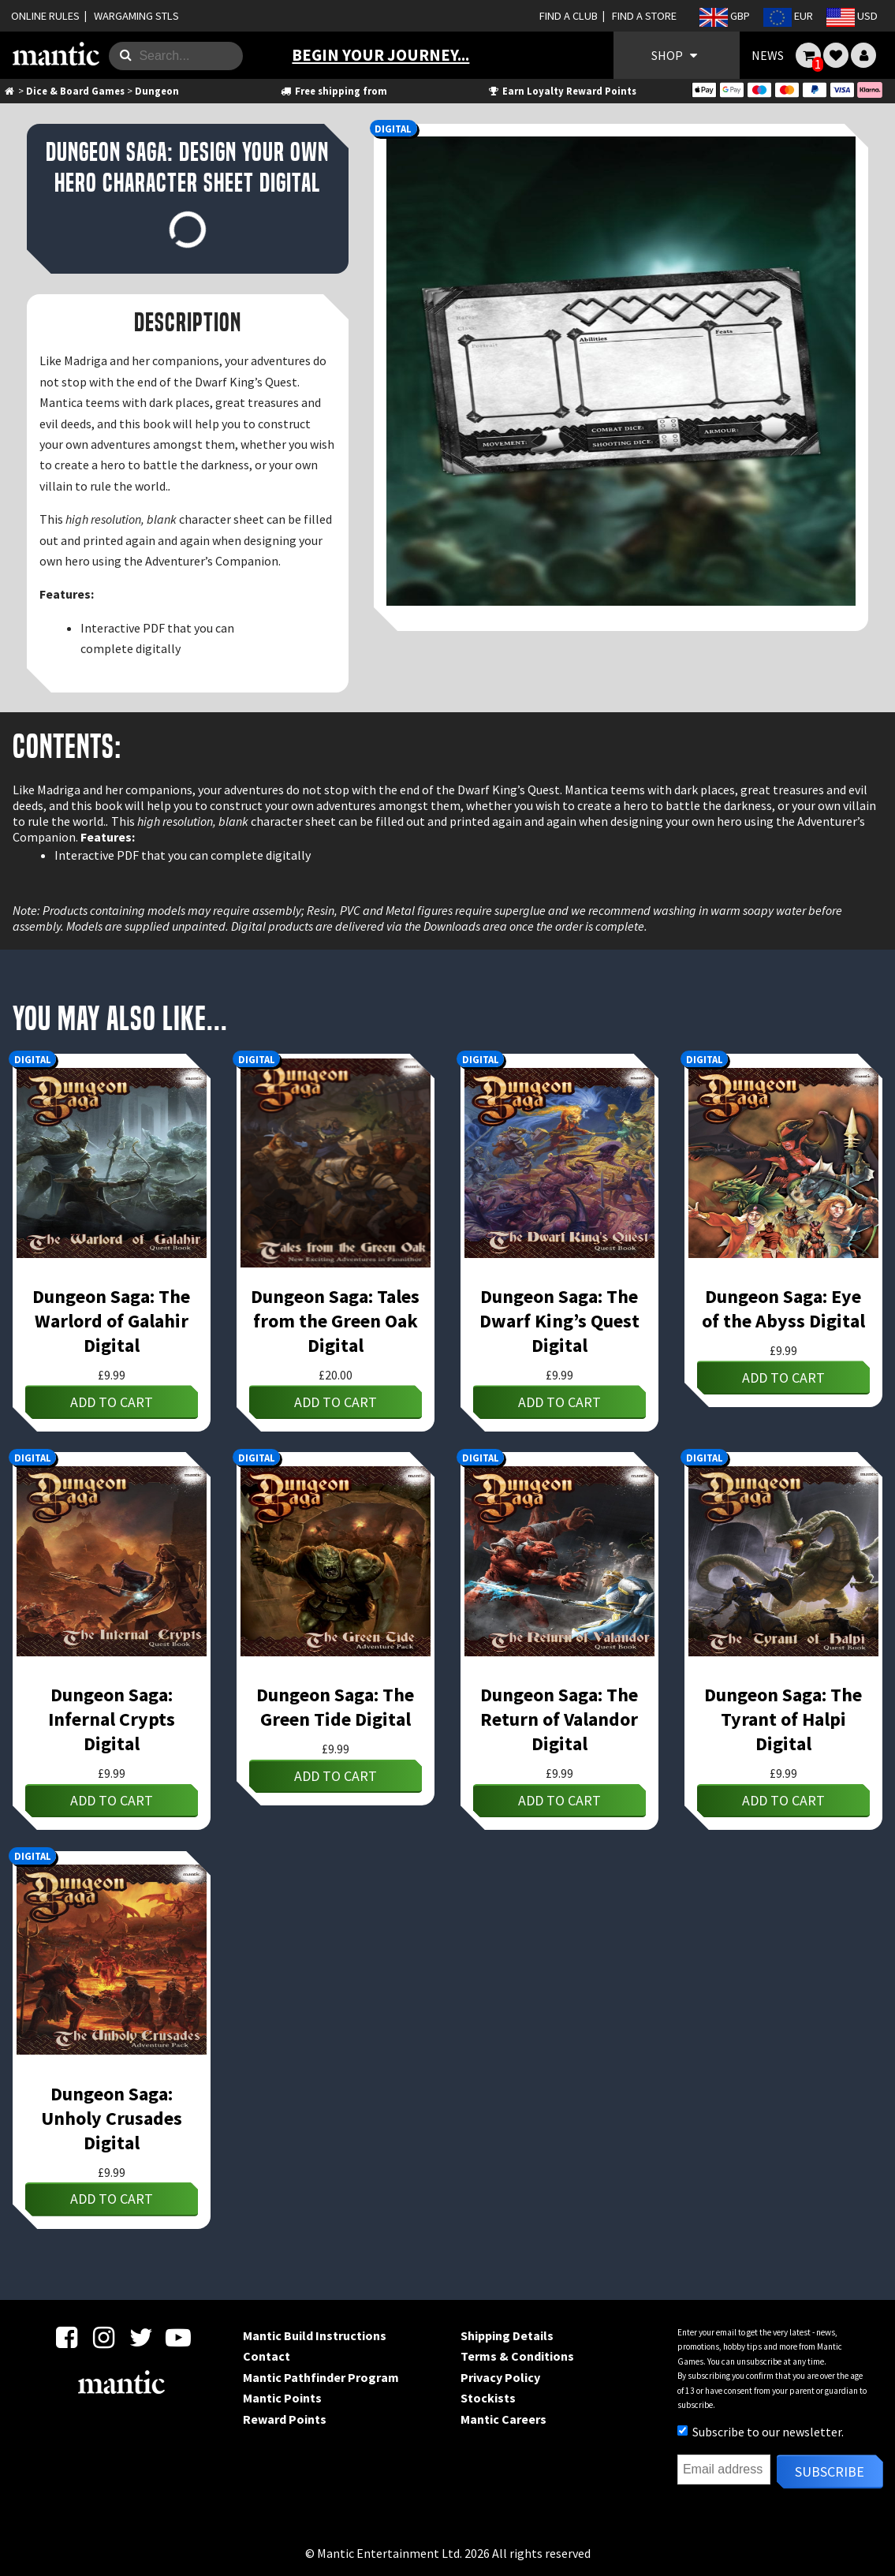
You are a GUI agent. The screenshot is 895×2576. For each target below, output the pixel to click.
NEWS (767, 55)
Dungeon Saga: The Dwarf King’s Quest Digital (559, 1320)
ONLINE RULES (45, 16)
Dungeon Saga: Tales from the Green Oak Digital (335, 1320)
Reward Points (284, 2419)
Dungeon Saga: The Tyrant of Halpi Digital (783, 1719)
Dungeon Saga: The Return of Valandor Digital (559, 1719)
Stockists (488, 2398)
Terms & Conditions (517, 2356)
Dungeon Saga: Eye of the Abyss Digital (783, 1308)
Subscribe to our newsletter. (760, 2432)
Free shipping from (332, 90)
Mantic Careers (503, 2419)
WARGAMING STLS (136, 16)
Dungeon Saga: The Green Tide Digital (335, 1706)
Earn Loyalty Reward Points (561, 90)
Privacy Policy (500, 2377)
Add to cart (111, 1402)
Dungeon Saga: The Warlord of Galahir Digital (111, 1320)
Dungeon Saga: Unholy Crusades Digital (111, 2118)
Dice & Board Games (75, 90)
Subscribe (829, 2471)
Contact (266, 2356)
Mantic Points (282, 2398)
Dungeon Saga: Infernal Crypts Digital (111, 1719)
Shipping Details (507, 2335)
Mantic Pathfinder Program (321, 2377)
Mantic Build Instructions (314, 2335)
